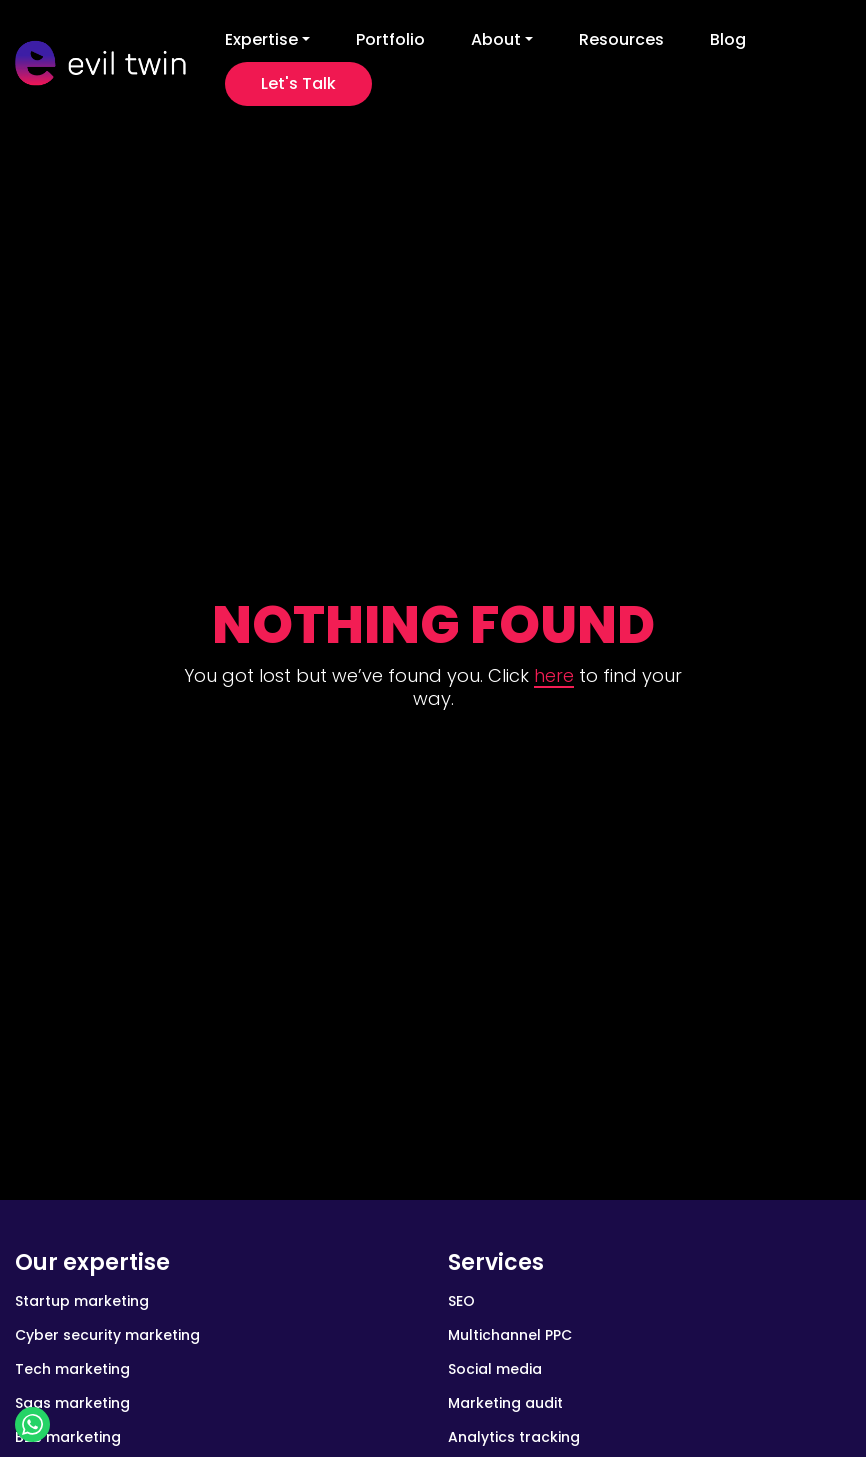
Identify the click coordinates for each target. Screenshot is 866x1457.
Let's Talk (298, 83)
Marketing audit (505, 1403)
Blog (728, 39)
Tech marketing (72, 1369)
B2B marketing (68, 1437)
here (554, 675)
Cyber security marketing (107, 1335)
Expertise (261, 39)
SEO (461, 1301)
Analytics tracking (514, 1437)
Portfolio (390, 39)
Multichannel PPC (510, 1335)
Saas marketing (72, 1403)
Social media (495, 1369)
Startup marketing (82, 1301)
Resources (621, 39)
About (496, 39)
